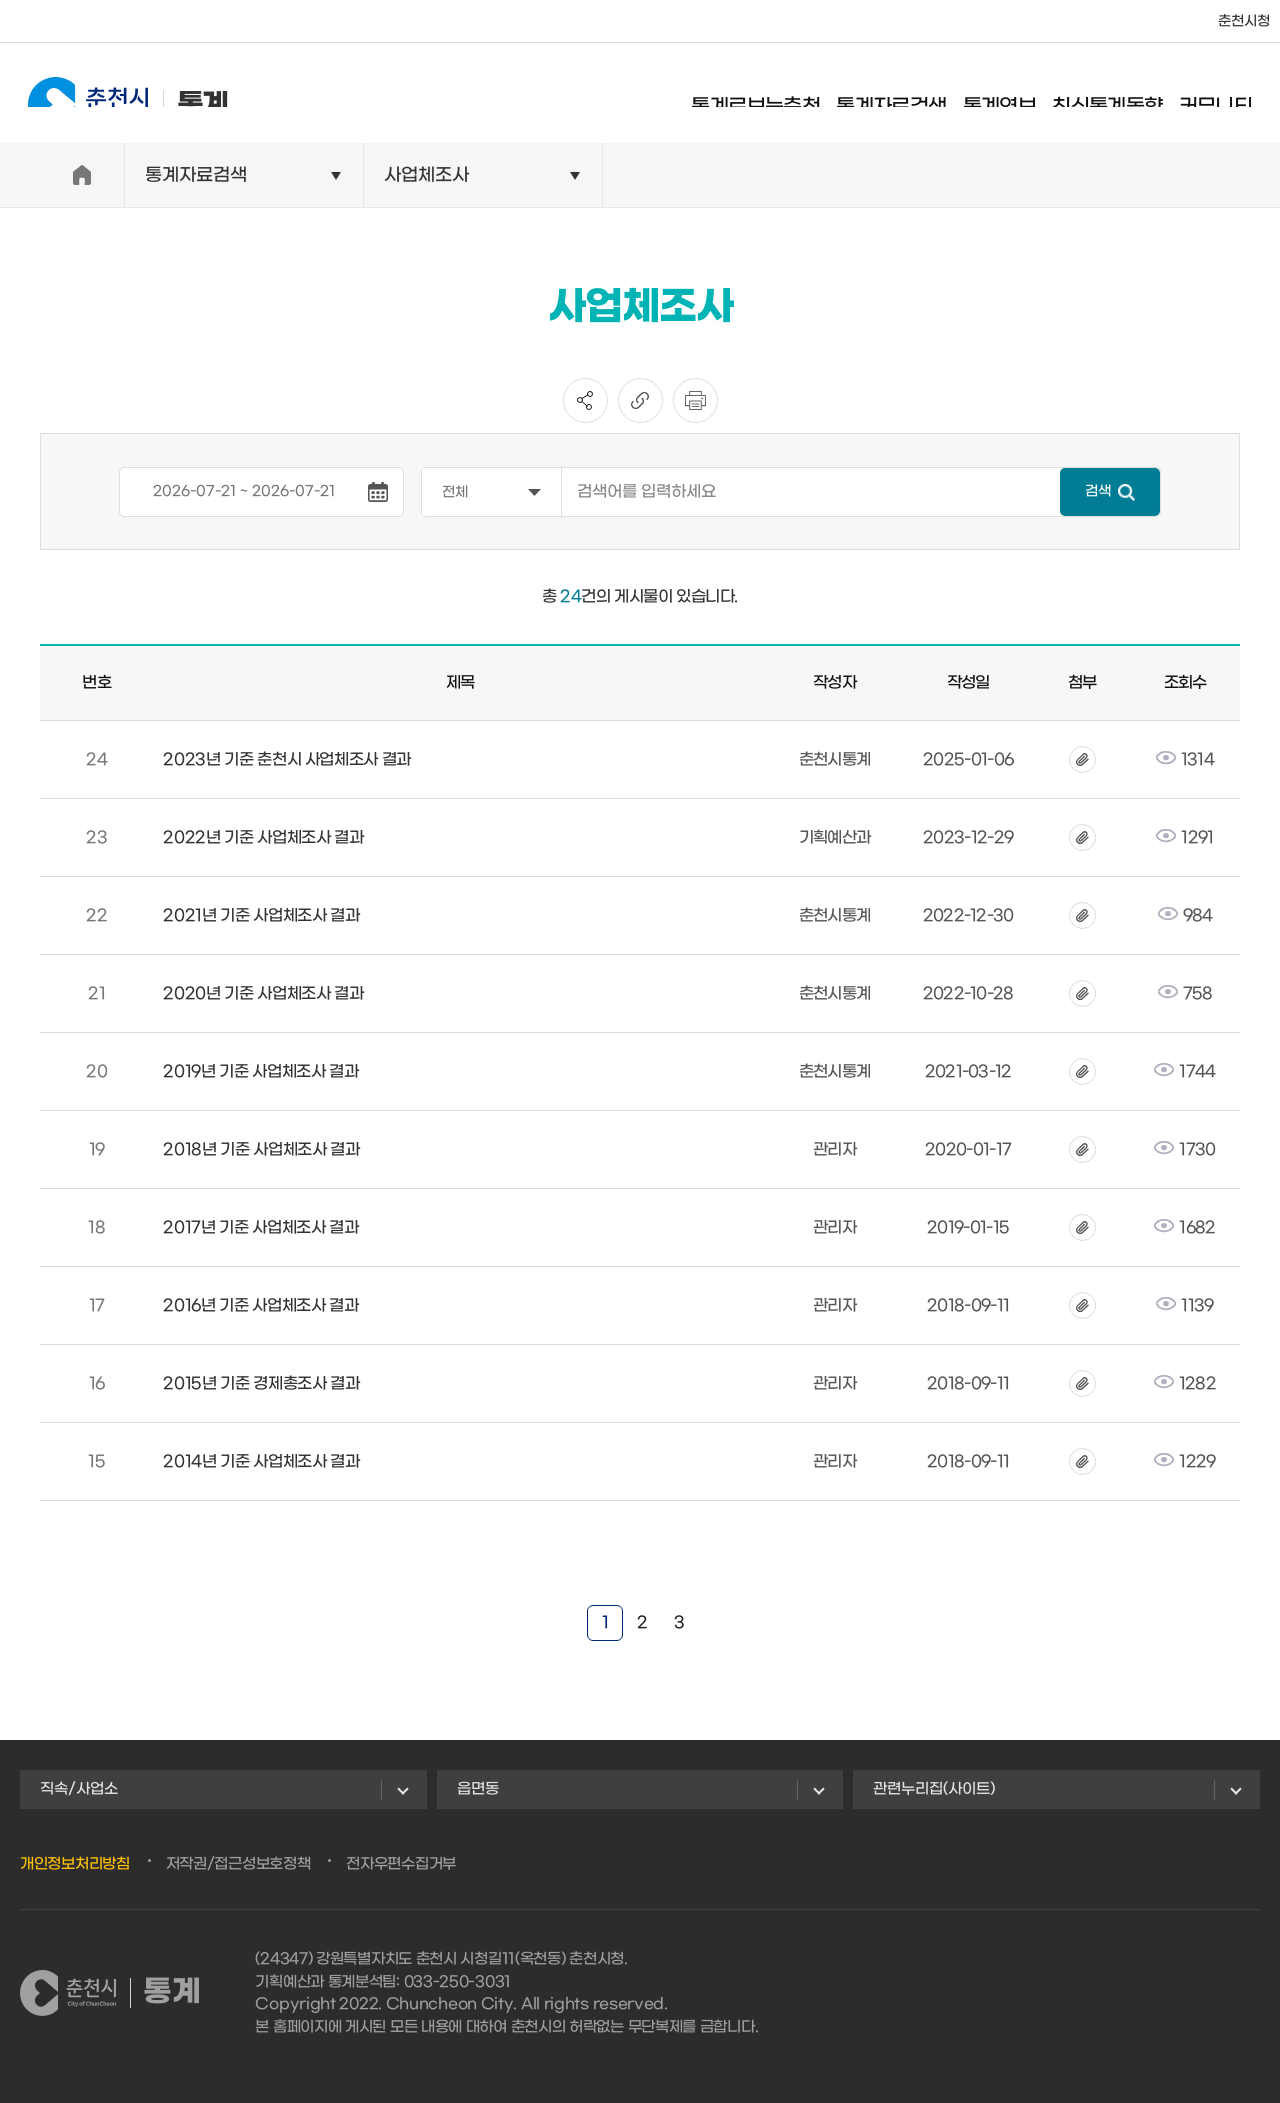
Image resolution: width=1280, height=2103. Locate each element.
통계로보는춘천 (773, 95)
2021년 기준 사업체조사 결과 (261, 915)
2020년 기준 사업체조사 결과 (263, 993)
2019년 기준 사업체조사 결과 (260, 1071)
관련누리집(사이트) (934, 1789)
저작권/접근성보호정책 (238, 1864)
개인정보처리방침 (75, 1864)
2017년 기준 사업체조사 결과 (260, 1227)
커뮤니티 (1233, 95)
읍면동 (478, 1789)
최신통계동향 (1125, 95)
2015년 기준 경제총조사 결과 (261, 1383)
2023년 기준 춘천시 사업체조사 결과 (287, 759)
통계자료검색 (909, 95)
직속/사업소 (79, 1789)
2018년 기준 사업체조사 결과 (261, 1149)
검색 (1098, 491)
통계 (110, 92)
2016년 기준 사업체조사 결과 (260, 1305)
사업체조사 (426, 175)
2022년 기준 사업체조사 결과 (263, 837)
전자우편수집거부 (401, 1864)
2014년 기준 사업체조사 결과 (261, 1461)
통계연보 (1017, 95)
